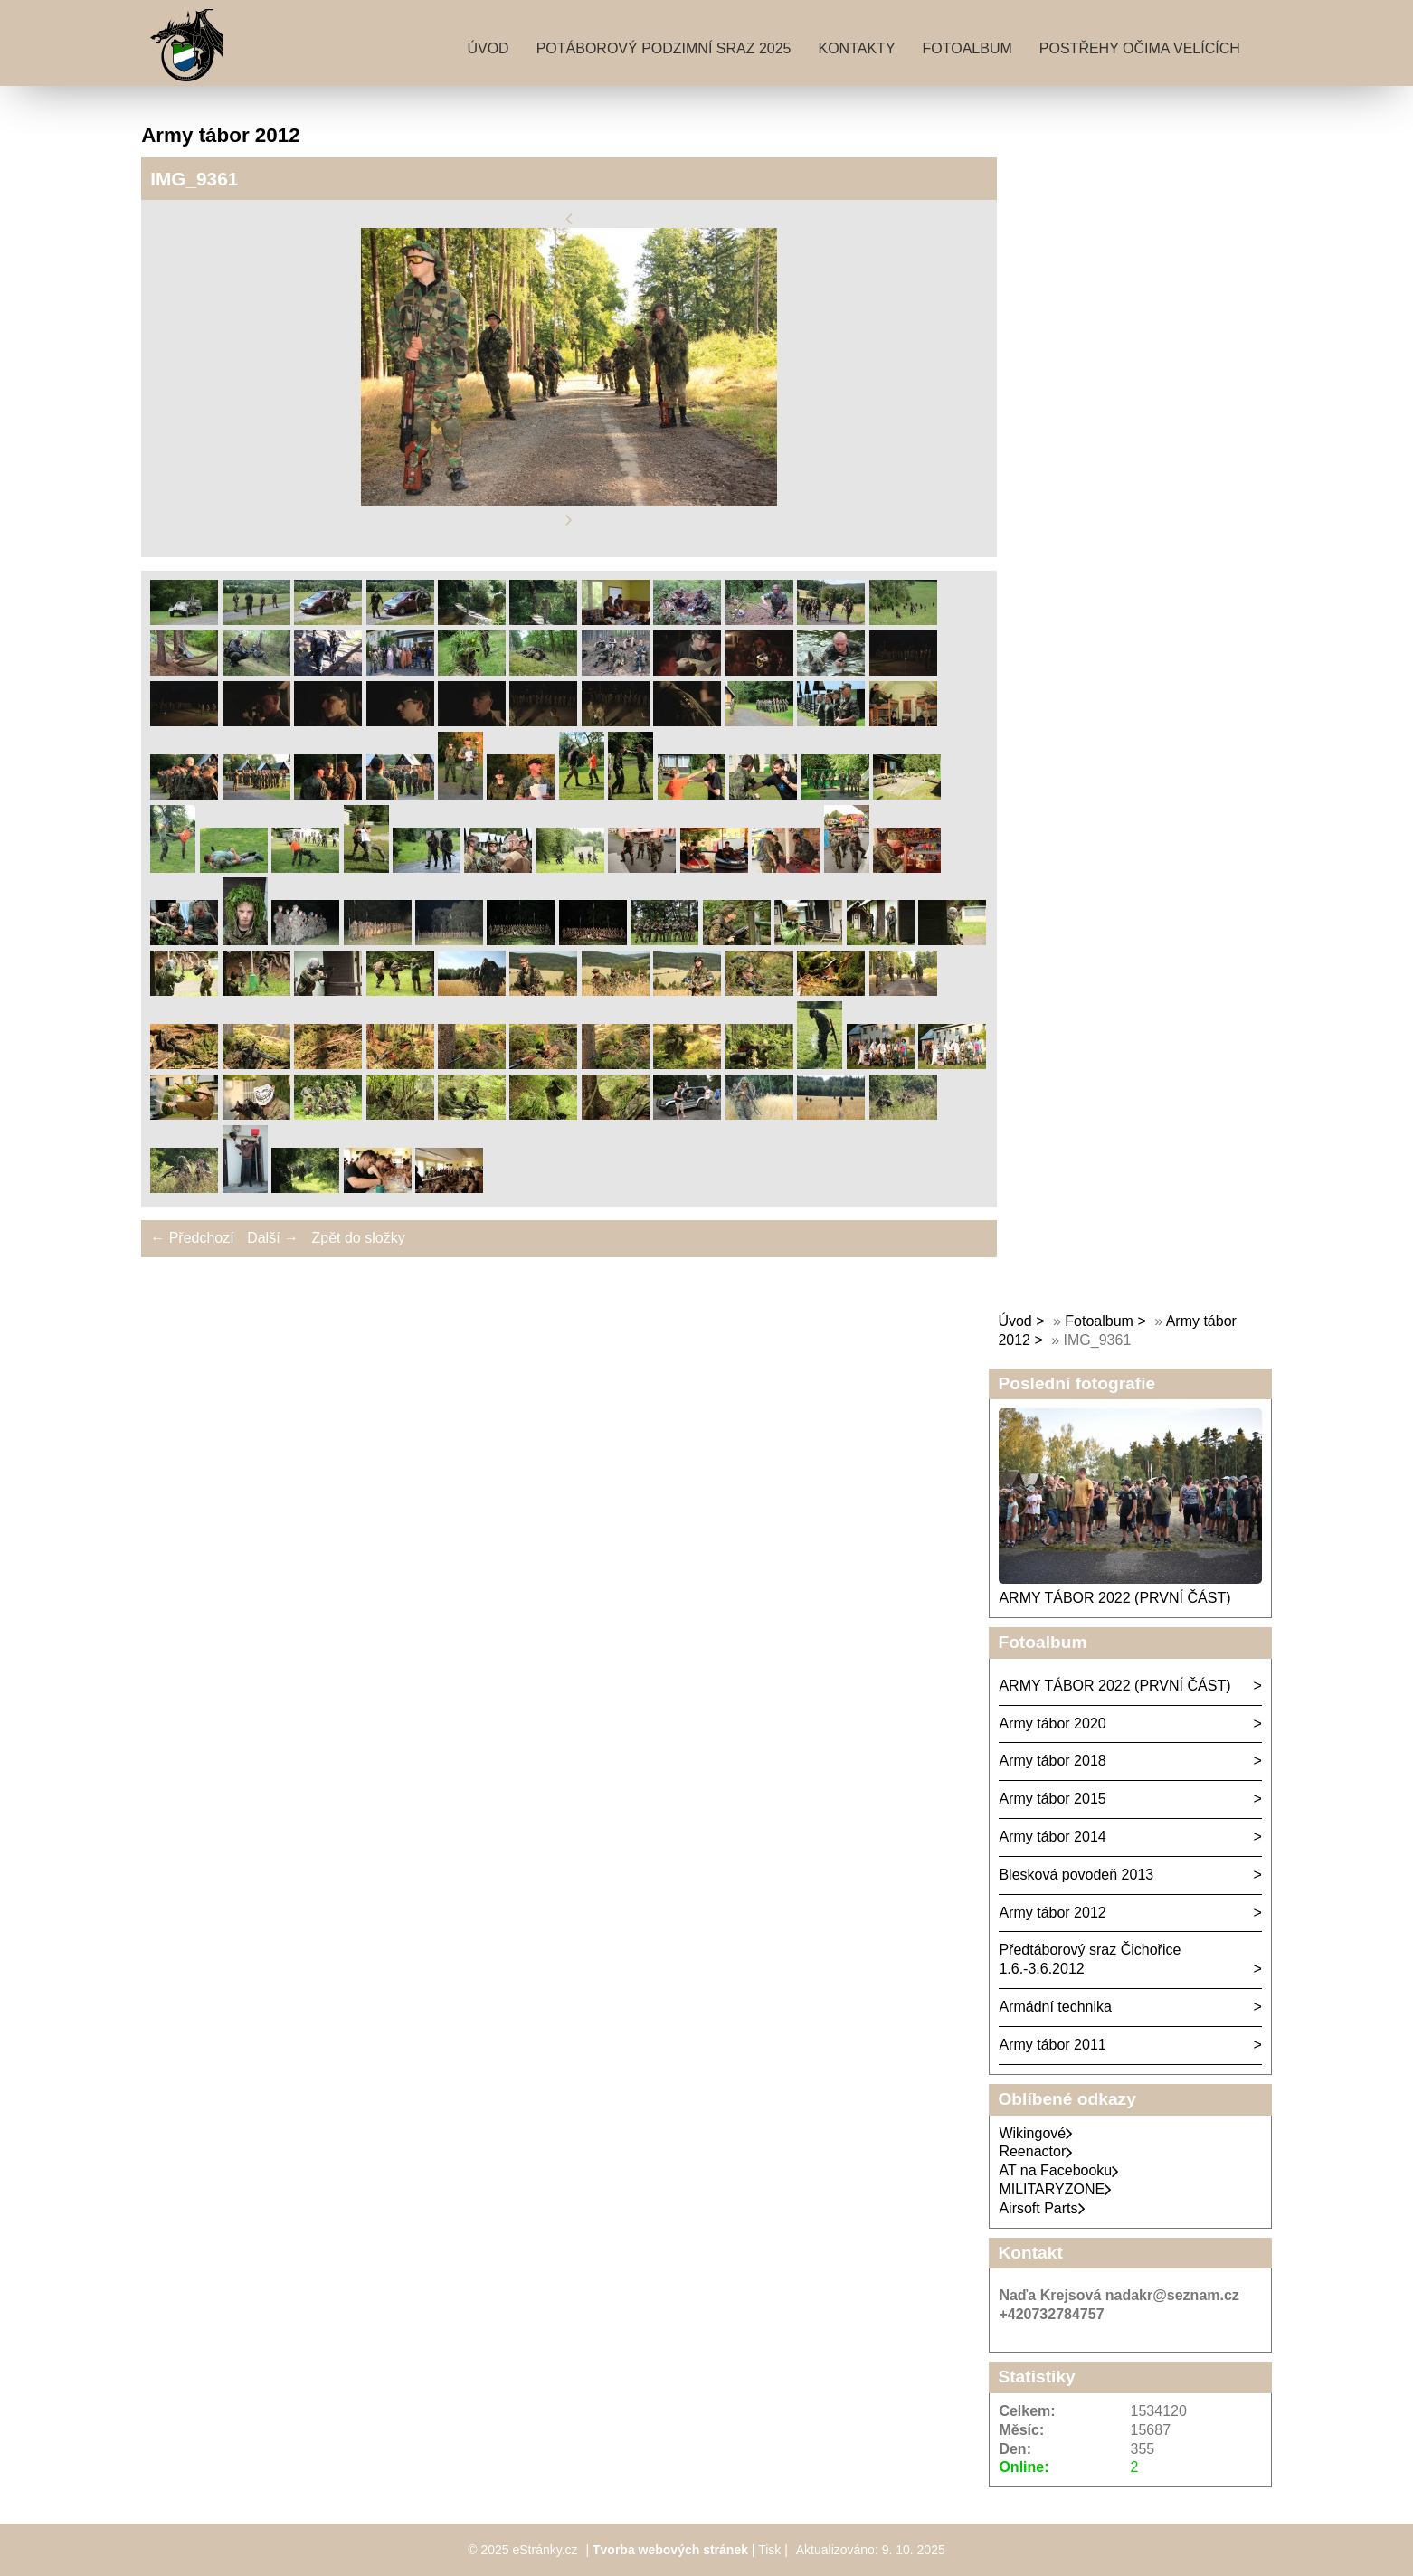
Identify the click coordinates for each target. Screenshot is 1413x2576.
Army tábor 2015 (1052, 1798)
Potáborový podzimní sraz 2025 (664, 48)
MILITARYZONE (1055, 2189)
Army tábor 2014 (1052, 1836)
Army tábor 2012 (1052, 1912)
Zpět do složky (357, 1237)
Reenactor (1036, 2151)
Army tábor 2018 (1052, 1760)
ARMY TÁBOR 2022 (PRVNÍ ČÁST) (1114, 1597)
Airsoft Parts (1042, 2208)
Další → (273, 1237)
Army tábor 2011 (1052, 2044)
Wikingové (1036, 2133)
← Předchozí (191, 1237)
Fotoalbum (967, 48)
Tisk (769, 2550)
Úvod (487, 48)
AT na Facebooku (1059, 2170)
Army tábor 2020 (1052, 1723)
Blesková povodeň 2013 (1076, 1874)
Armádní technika (1055, 2006)
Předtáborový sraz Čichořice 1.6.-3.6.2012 (1090, 1959)
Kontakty (857, 48)
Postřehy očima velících (1139, 48)
